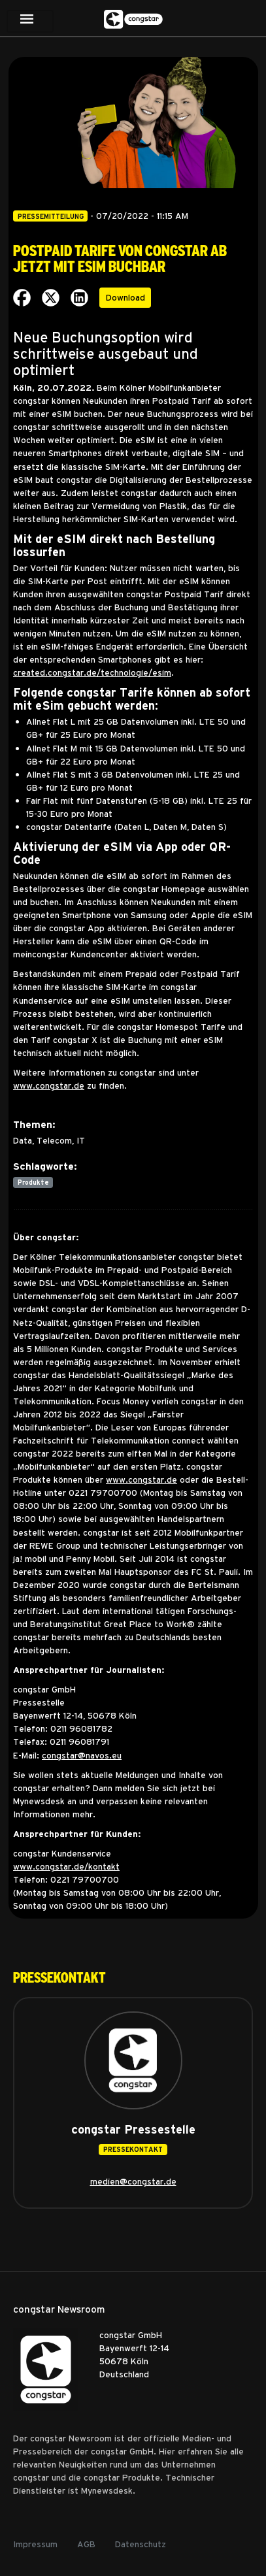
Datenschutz (140, 2543)
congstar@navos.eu (82, 1754)
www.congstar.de (48, 1085)
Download (125, 297)
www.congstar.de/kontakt (66, 1866)
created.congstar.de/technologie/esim (92, 672)
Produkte (33, 1182)
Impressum (35, 2543)
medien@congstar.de (133, 2181)
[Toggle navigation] (30, 21)
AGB (86, 2543)
